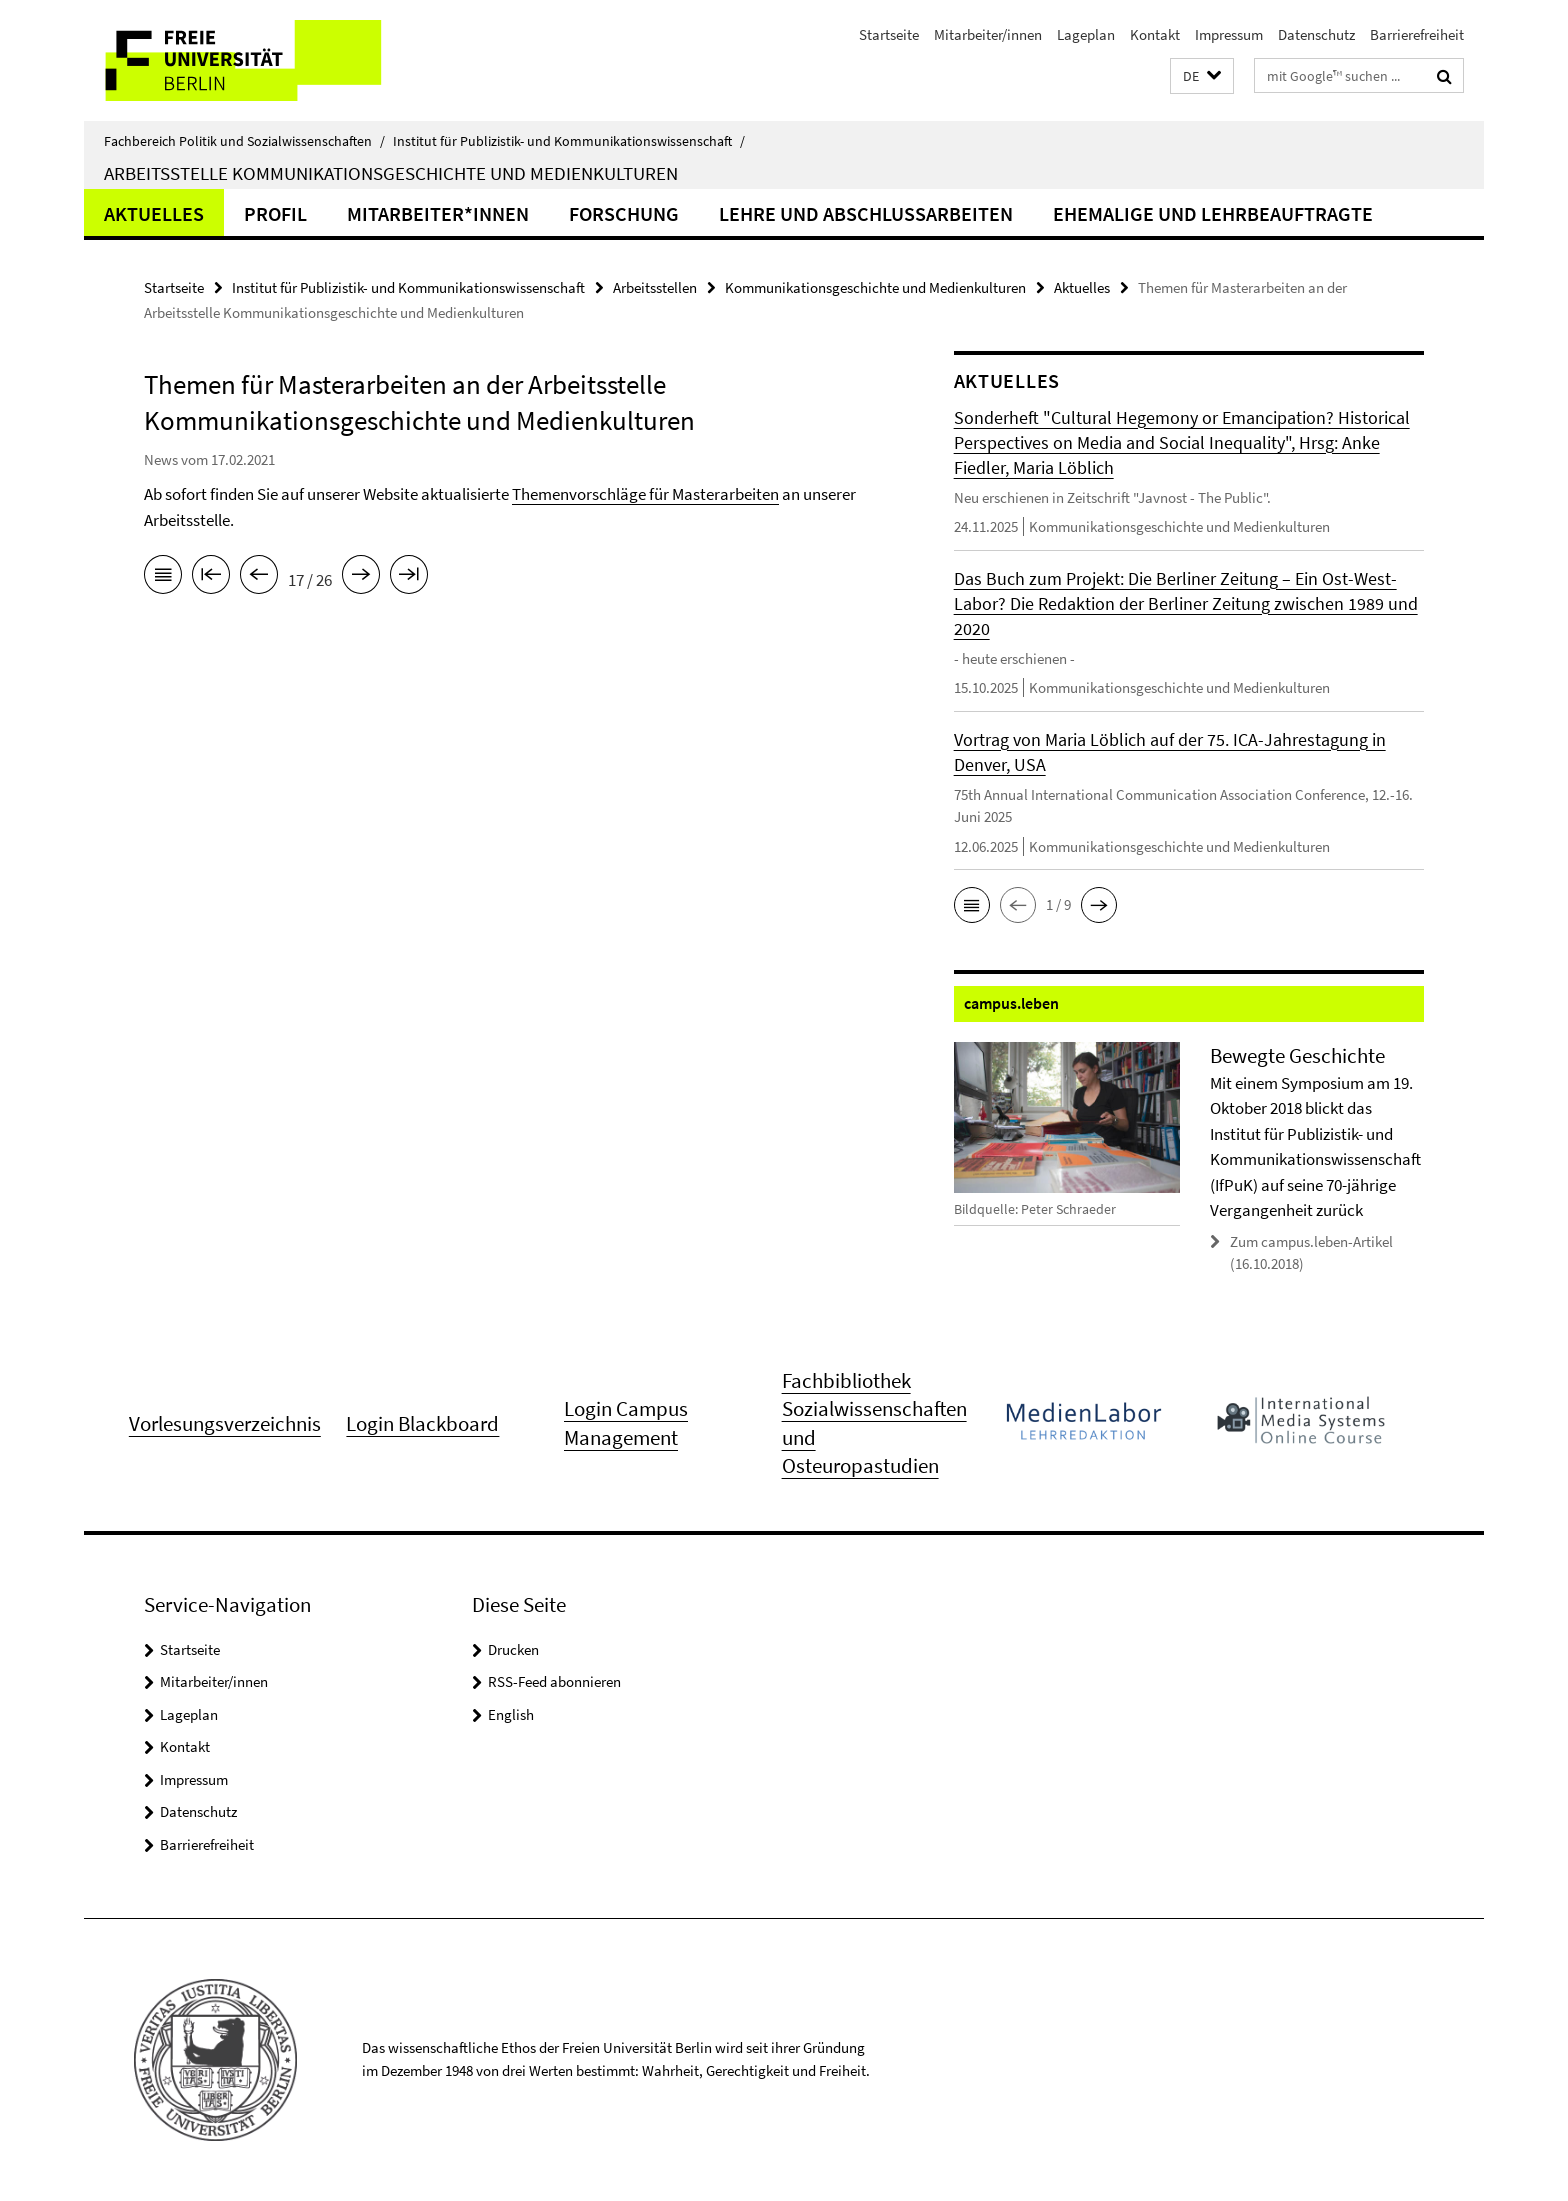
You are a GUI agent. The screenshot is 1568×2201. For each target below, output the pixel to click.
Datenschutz (1316, 34)
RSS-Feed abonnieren (554, 1681)
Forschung (624, 213)
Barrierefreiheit (1417, 34)
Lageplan (1086, 34)
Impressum (1229, 34)
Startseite (889, 34)
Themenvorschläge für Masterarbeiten (645, 494)
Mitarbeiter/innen (988, 34)
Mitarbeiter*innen (438, 213)
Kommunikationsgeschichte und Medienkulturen (875, 287)
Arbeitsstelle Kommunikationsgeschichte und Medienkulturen (391, 173)
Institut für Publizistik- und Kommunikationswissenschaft (569, 141)
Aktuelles (154, 213)
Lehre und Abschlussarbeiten (866, 213)
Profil (275, 213)
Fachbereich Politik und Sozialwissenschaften (244, 141)
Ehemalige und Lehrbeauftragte (1213, 213)
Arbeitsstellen (655, 287)
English (511, 1714)
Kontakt (1155, 34)
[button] (1202, 76)
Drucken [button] (513, 1649)
